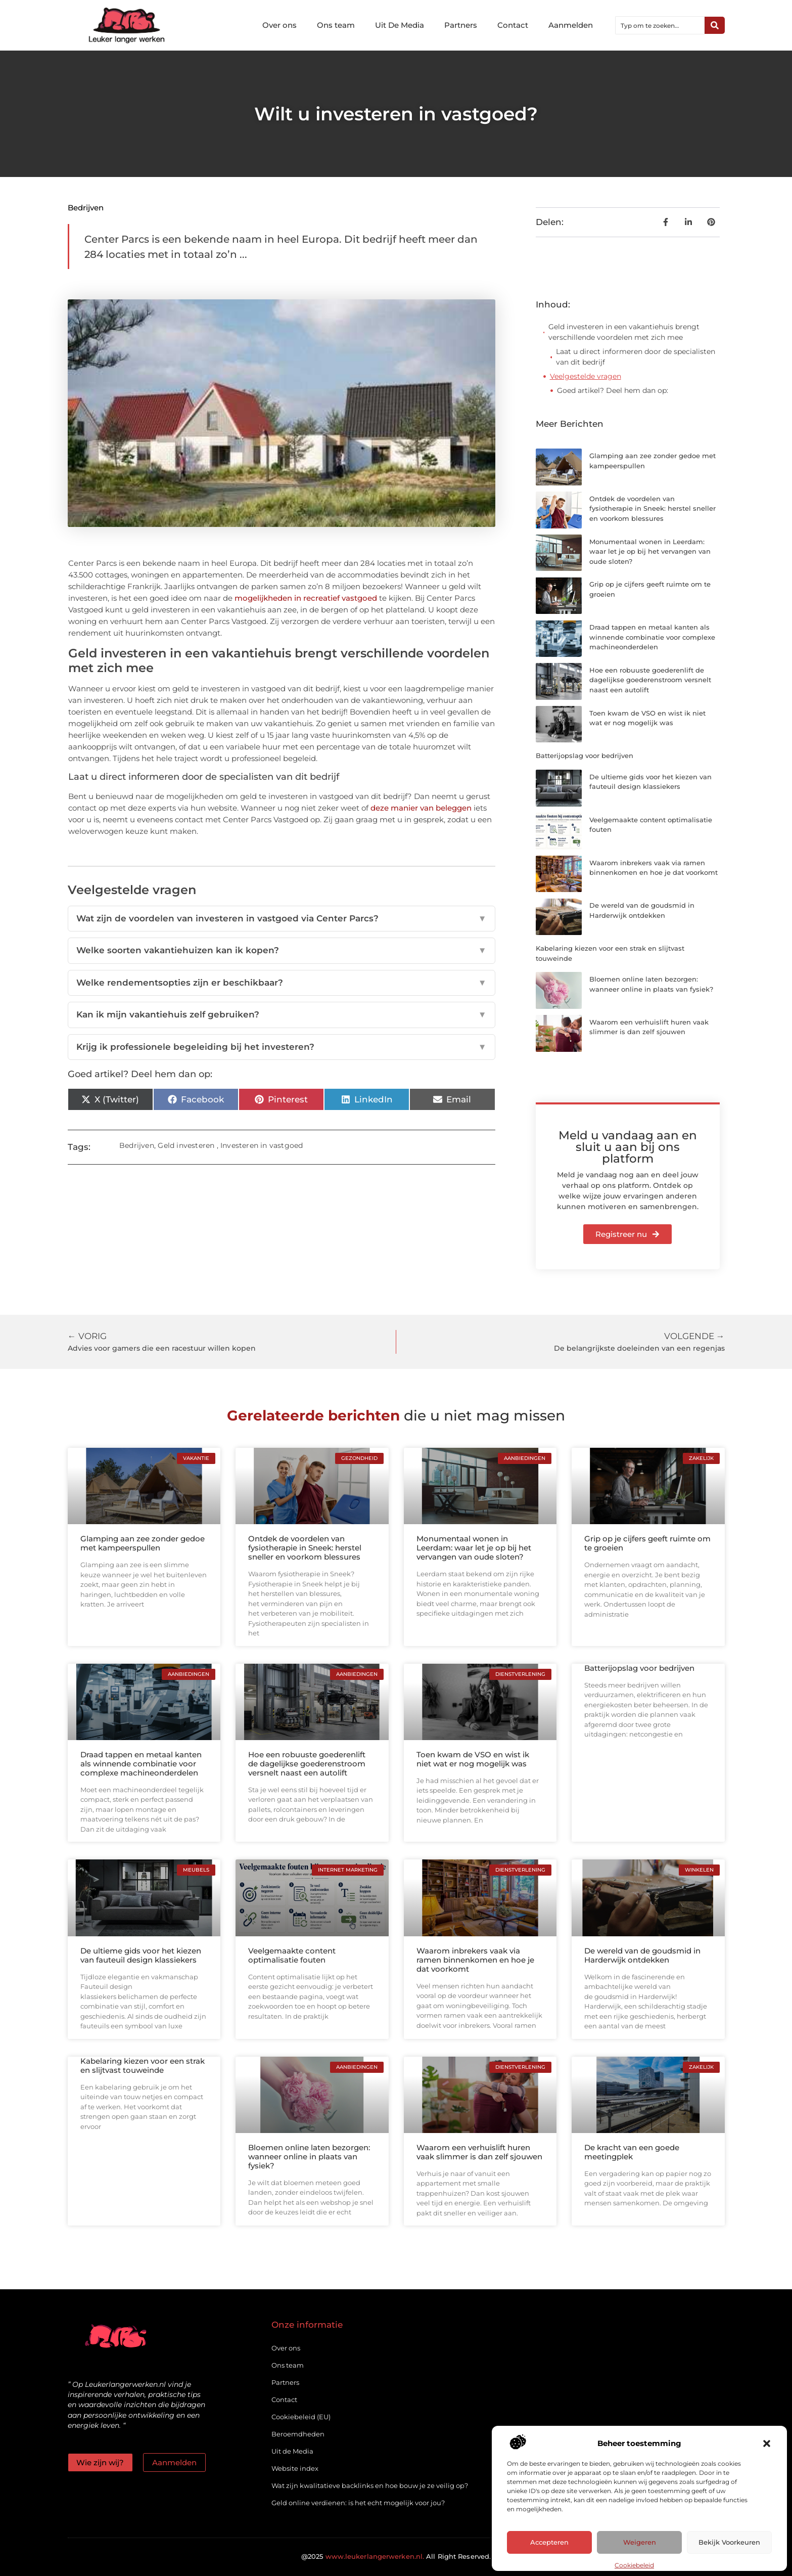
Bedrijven (86, 207)
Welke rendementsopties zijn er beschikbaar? (281, 983)
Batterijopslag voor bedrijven (584, 755)
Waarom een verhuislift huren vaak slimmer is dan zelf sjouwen (479, 2152)
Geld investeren (186, 1145)
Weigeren (639, 2543)
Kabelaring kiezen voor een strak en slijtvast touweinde (142, 2065)
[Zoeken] (715, 25)
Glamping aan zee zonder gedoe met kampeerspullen (142, 1543)
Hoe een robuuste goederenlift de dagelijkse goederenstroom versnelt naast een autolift (650, 680)
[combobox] (660, 25)
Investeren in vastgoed (261, 1145)
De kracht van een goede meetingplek (631, 2152)
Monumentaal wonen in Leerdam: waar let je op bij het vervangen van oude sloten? (650, 551)
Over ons (279, 25)
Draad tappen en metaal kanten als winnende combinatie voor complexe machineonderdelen (652, 637)
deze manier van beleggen (421, 808)
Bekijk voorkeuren (729, 2543)
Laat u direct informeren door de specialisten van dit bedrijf (635, 357)
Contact (512, 25)
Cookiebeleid (634, 2565)
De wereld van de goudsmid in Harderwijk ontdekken (642, 1955)
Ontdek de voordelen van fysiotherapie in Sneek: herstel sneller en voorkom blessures (652, 508)
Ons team (336, 25)
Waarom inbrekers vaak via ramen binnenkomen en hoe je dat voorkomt (475, 1960)
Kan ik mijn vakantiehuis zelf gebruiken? (281, 1014)
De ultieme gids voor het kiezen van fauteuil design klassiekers (140, 1955)
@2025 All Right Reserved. (396, 2556)
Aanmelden (570, 25)
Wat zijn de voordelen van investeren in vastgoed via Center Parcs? (281, 918)
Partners (460, 25)
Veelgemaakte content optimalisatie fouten (292, 1955)
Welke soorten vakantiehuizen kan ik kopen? (281, 950)
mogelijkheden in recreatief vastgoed (306, 598)
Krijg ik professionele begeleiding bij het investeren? (281, 1047)
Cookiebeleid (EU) (301, 2417)
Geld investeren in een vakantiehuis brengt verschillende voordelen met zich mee (624, 332)
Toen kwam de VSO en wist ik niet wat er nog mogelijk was (472, 1759)
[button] (767, 2443)
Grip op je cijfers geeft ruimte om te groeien (647, 1543)
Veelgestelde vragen (585, 376)
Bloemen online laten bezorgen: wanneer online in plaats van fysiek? (309, 2156)
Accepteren (549, 2543)
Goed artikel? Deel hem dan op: (612, 390)
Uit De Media (399, 25)
